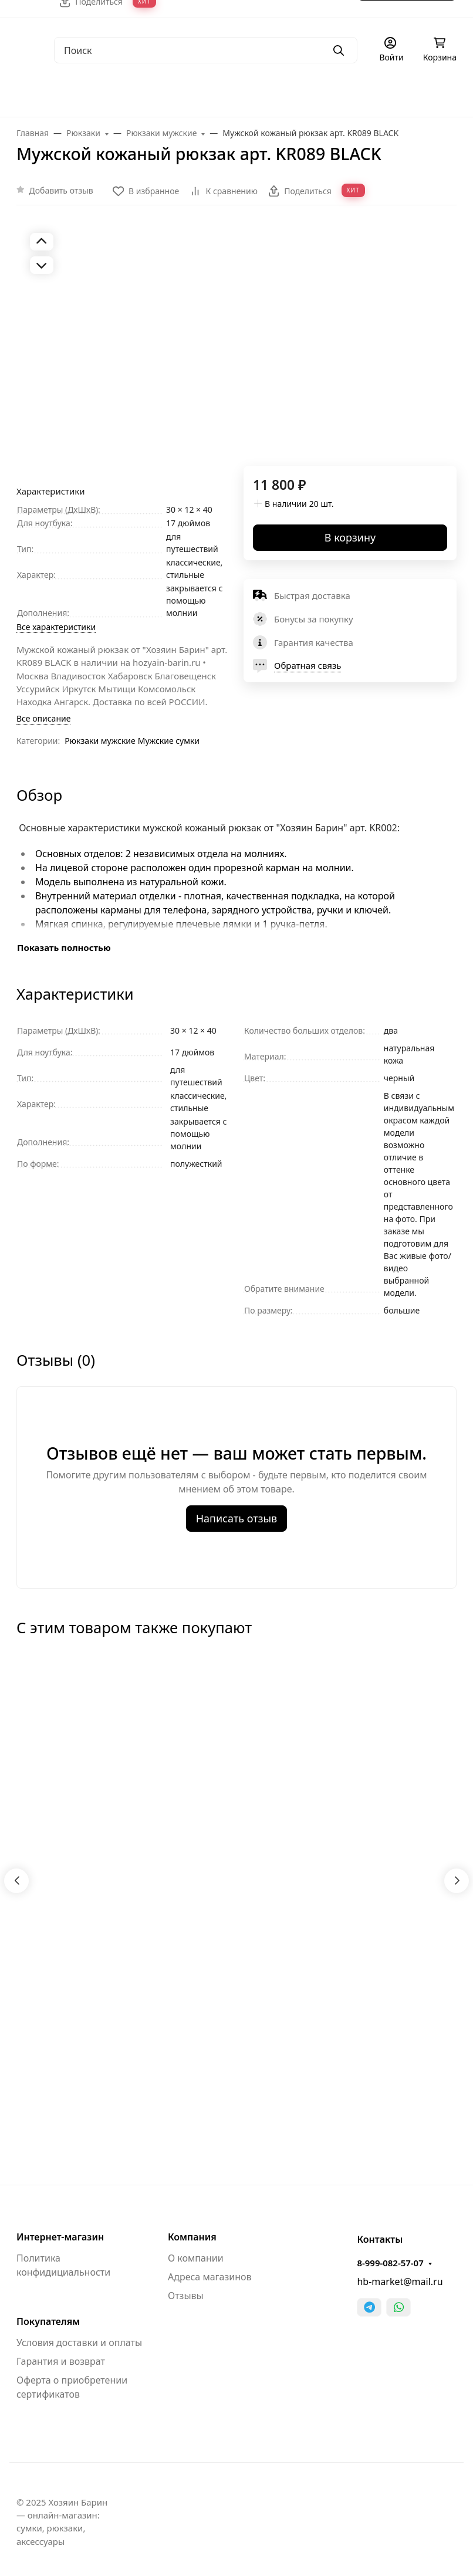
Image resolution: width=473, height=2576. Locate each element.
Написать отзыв (237, 1518)
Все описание (43, 718)
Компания (192, 2237)
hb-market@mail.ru (399, 2281)
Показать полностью (64, 947)
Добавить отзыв (61, 190)
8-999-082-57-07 (390, 2263)
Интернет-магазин (60, 2237)
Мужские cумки (169, 740)
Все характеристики (56, 626)
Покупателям (48, 2321)
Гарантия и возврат (60, 2361)
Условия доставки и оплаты (79, 2342)
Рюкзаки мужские (100, 740)
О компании (196, 2258)
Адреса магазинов (210, 2276)
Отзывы (186, 2295)
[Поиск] (205, 50)
